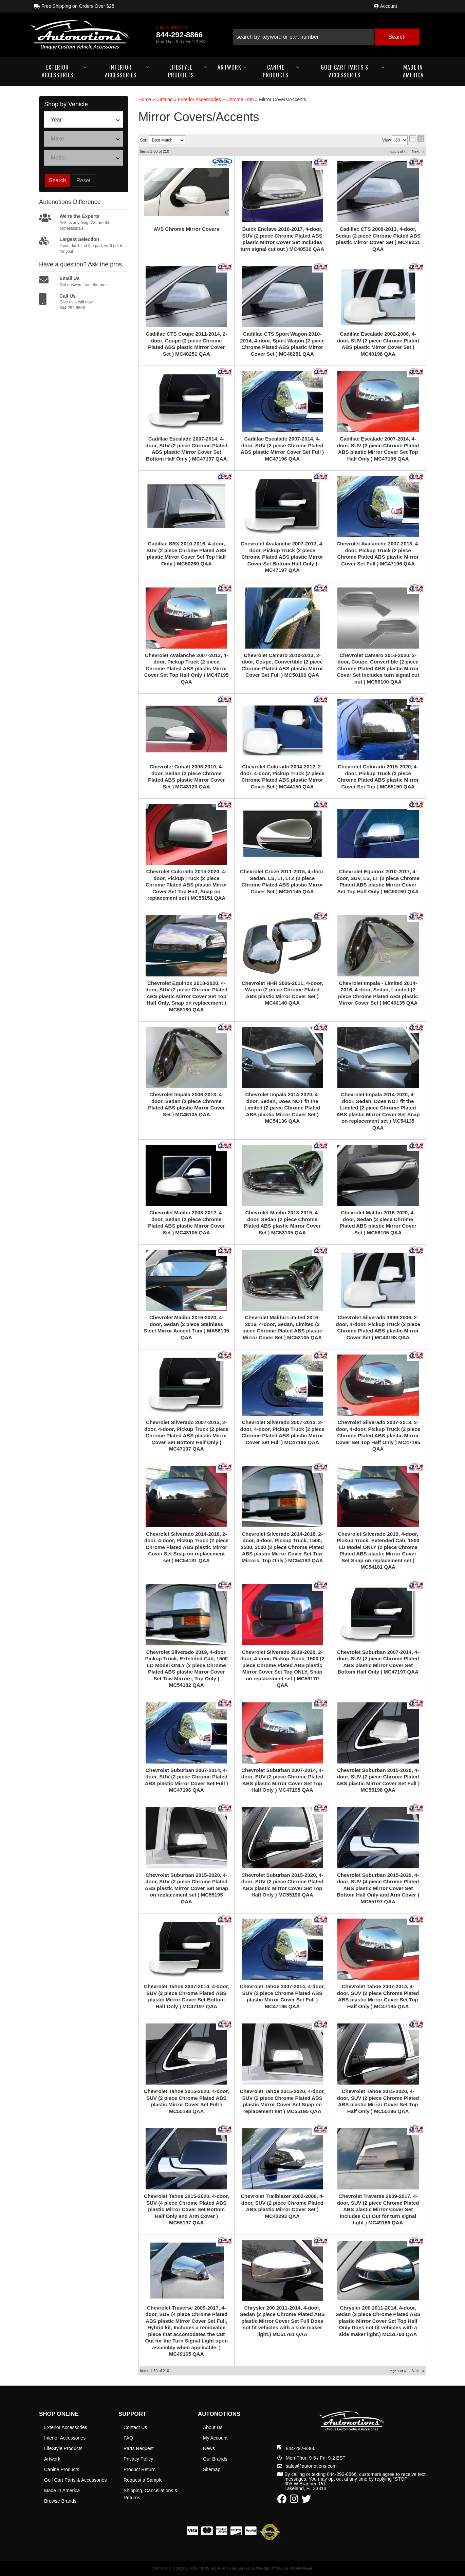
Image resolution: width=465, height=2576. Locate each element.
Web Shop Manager (294, 2568)
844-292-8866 (300, 2448)
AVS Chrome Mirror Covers (186, 229)
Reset (83, 180)
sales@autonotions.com (311, 2466)
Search (57, 180)
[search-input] (303, 37)
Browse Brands (60, 2501)
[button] (326, 34)
